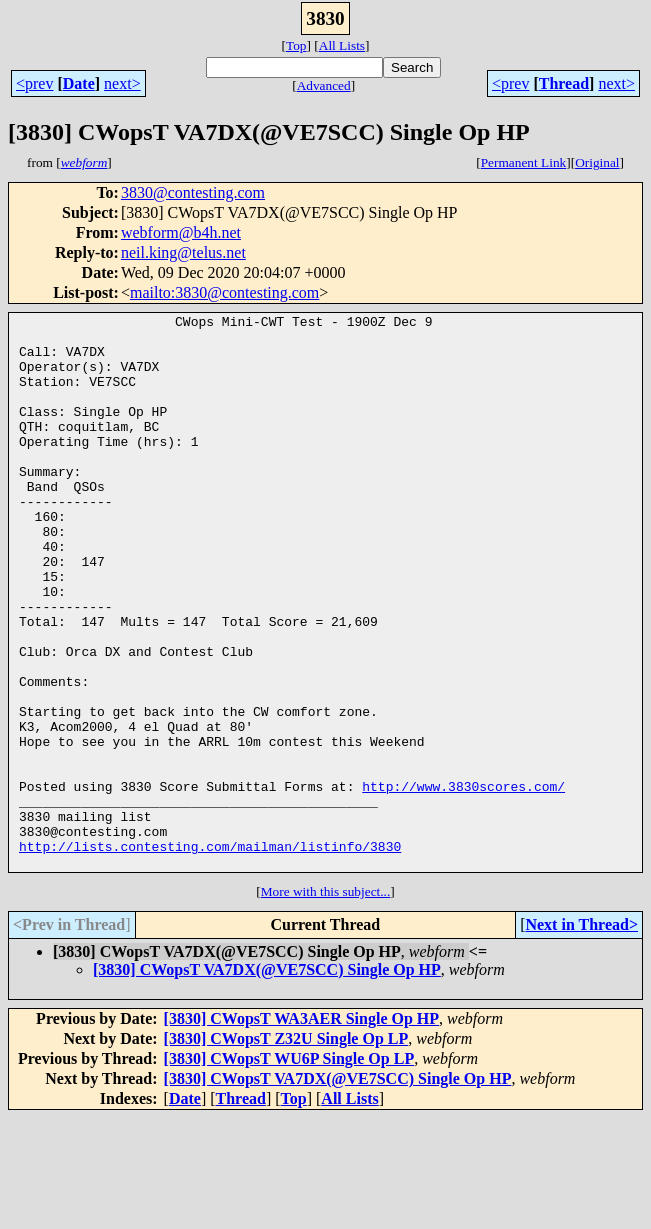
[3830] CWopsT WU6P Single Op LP (289, 1169)
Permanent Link (524, 162)
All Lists (342, 45)
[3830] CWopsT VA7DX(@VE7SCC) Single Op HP (267, 1080)
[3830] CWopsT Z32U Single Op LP (286, 1149)
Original (597, 162)
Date (79, 83)
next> (122, 83)
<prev (34, 83)
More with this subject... (326, 1002)
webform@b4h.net (181, 232)
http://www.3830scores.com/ (463, 882)
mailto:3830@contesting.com (224, 292)
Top (296, 45)
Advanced (324, 85)
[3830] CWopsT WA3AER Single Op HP (301, 1129)
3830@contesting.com (193, 192)
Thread (564, 83)
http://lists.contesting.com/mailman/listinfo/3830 (210, 954)
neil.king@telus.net (183, 252)
